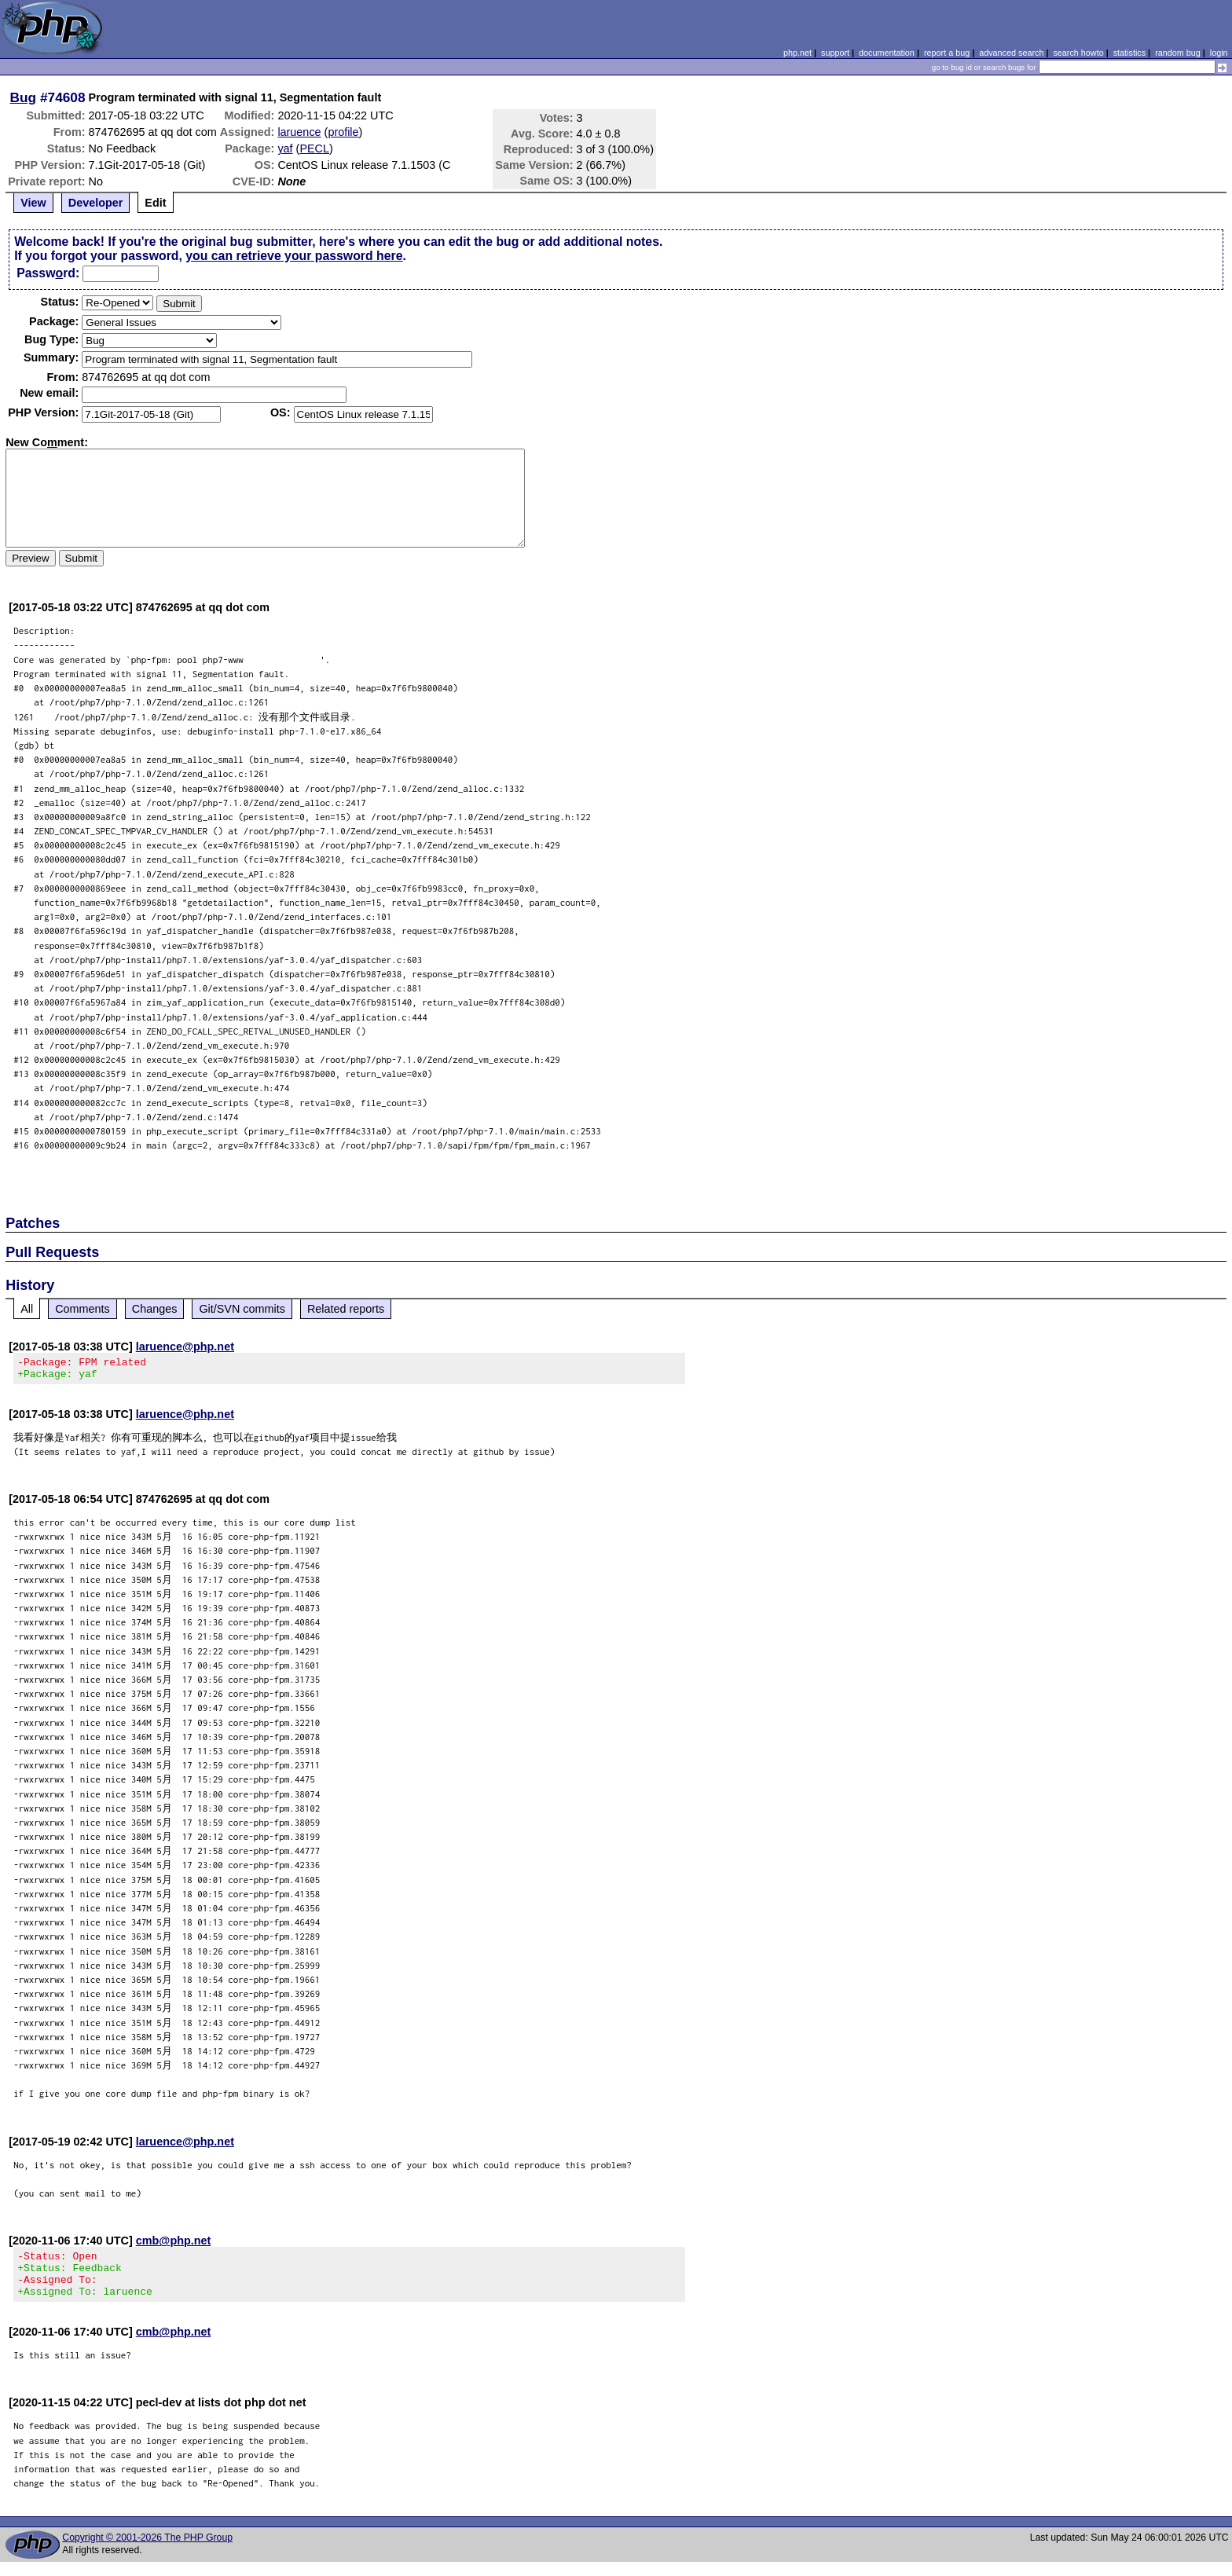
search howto (1078, 52)
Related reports (345, 1309)
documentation (887, 52)
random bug (1178, 52)
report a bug (947, 52)
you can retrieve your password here (293, 255)
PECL (314, 148)
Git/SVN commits (242, 1309)
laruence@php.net (185, 1346)
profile (343, 132)
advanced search (1011, 52)
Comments (82, 1309)
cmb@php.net (173, 2245)
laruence (299, 132)
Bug (23, 97)
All (26, 1309)
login (1219, 52)
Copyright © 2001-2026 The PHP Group (147, 2551)
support (835, 52)
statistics (1129, 52)
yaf (284, 148)
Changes (155, 1309)
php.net (797, 52)
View (33, 202)
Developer (95, 202)
